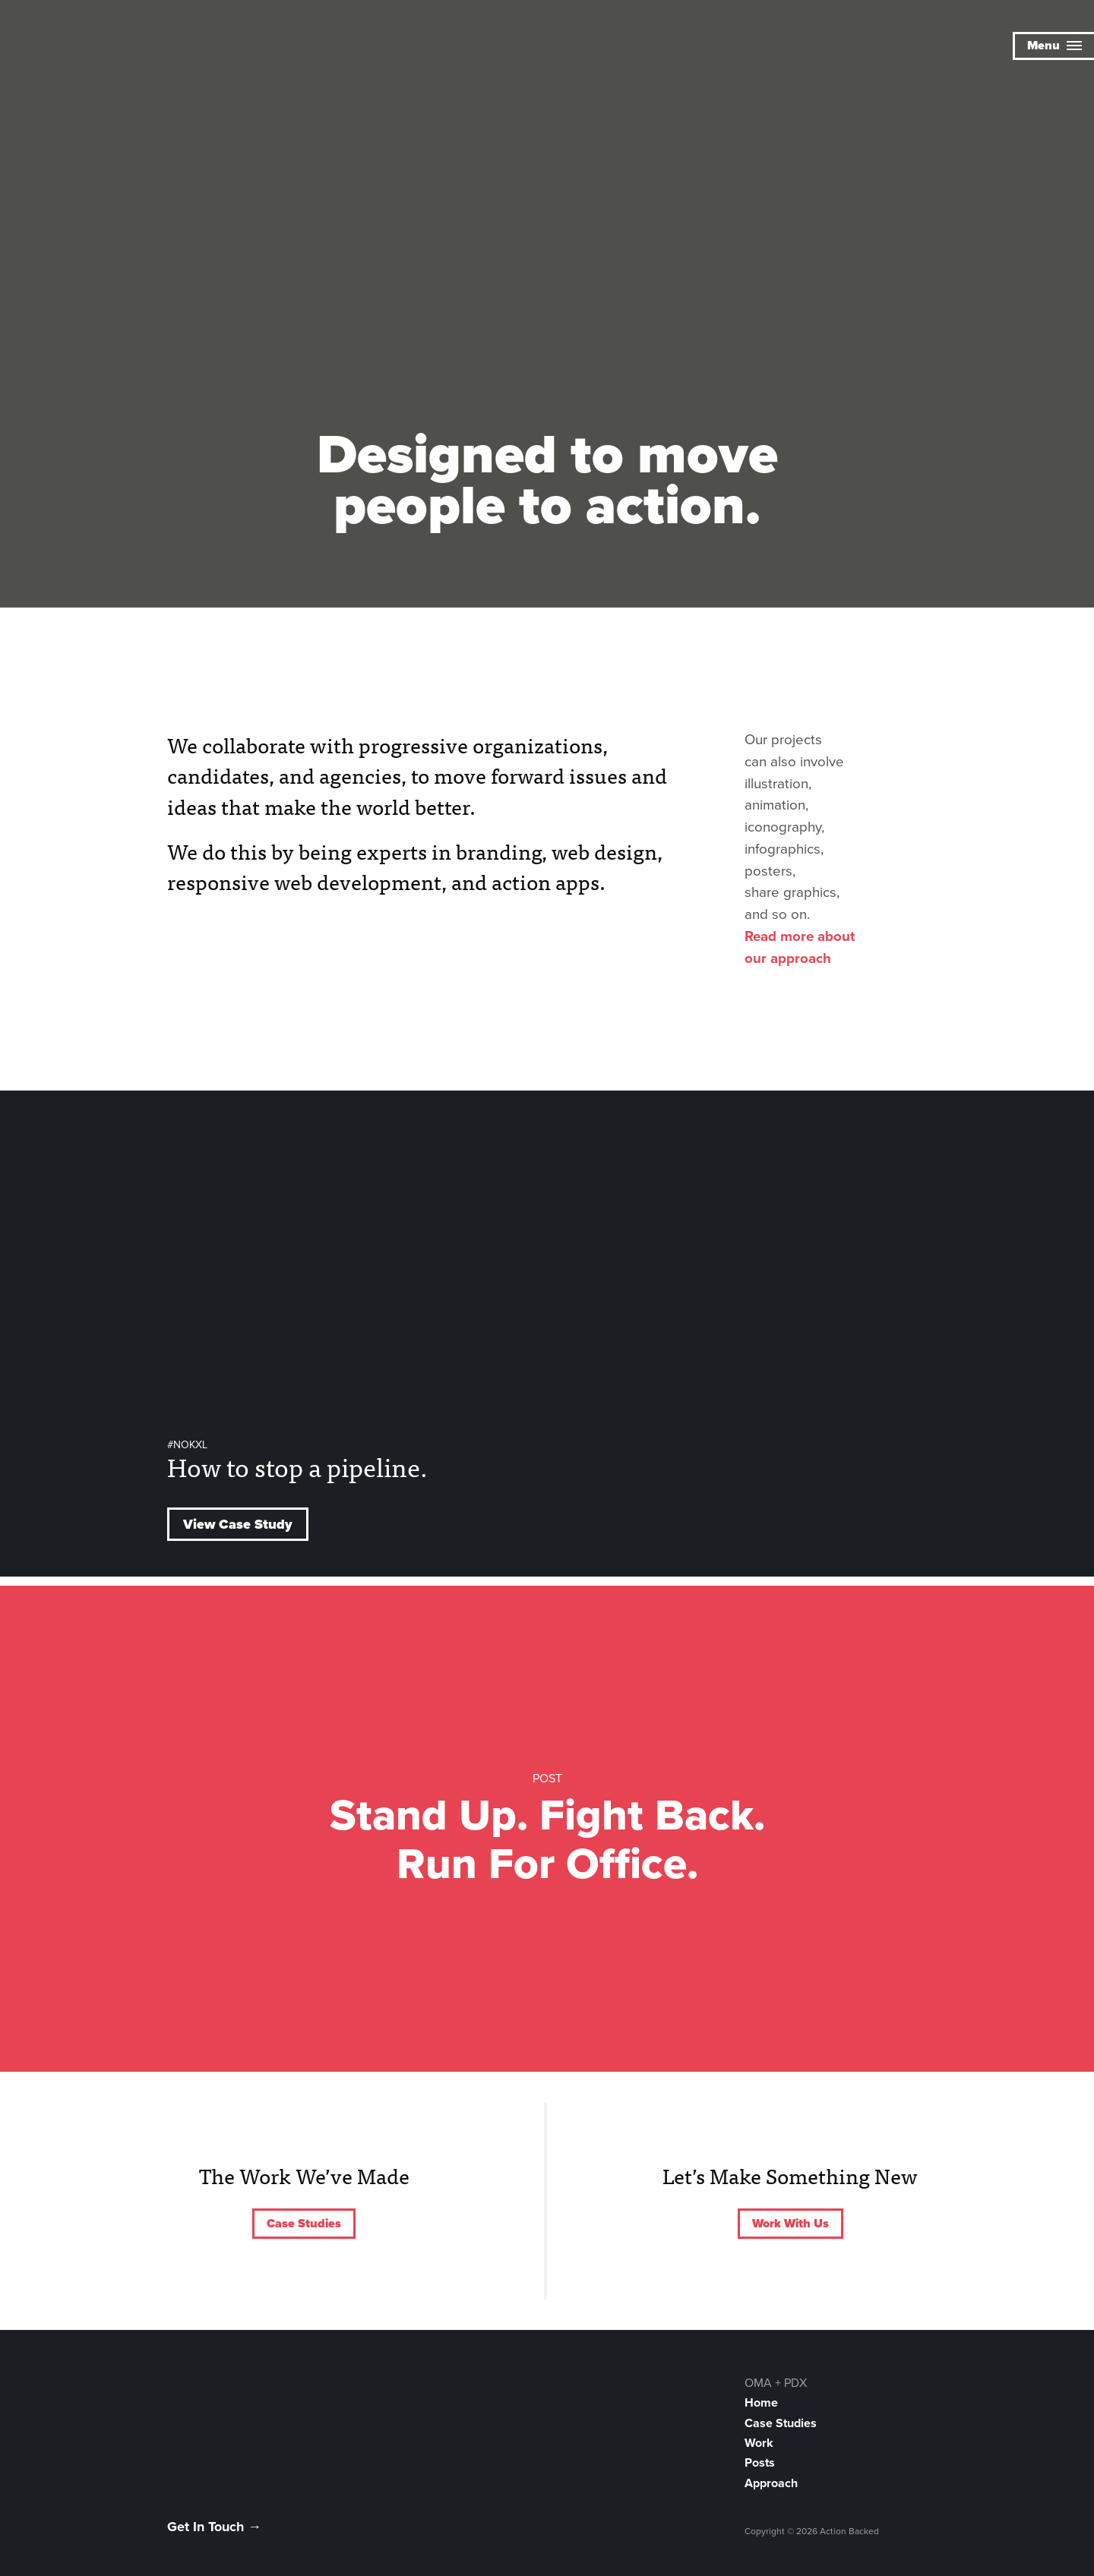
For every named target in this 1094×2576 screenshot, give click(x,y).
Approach (771, 2483)
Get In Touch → (214, 2526)
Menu (1054, 45)
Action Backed (95, 47)
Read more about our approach (800, 947)
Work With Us (790, 2223)
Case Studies (304, 2223)
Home (761, 2402)
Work (759, 2443)
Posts (760, 2462)
